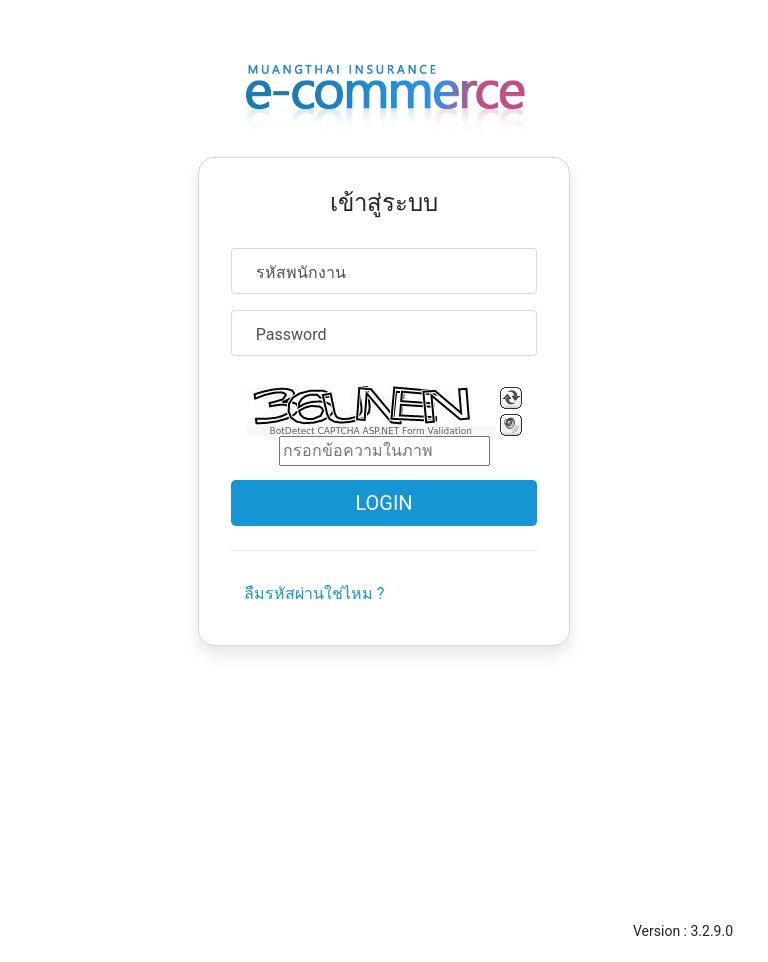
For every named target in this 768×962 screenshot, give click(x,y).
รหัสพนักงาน (301, 272)
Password (291, 334)
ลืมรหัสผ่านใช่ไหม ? (314, 593)
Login (383, 503)
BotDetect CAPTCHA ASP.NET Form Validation (371, 431)
